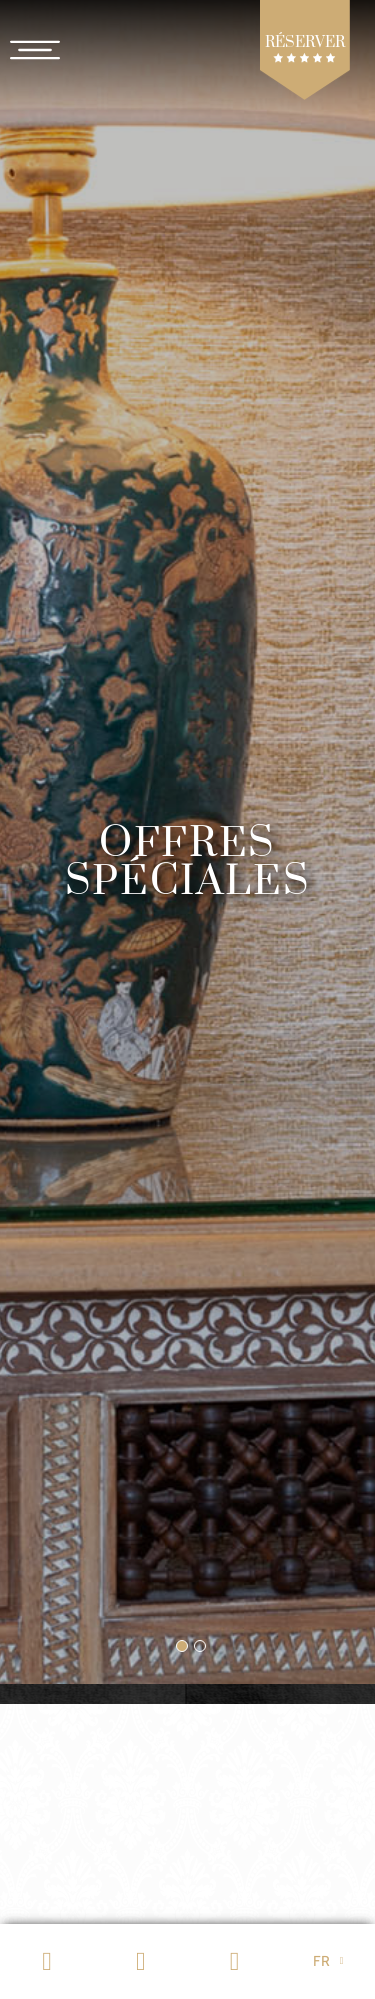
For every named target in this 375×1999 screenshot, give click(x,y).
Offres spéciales (187, 863)
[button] (182, 1646)
